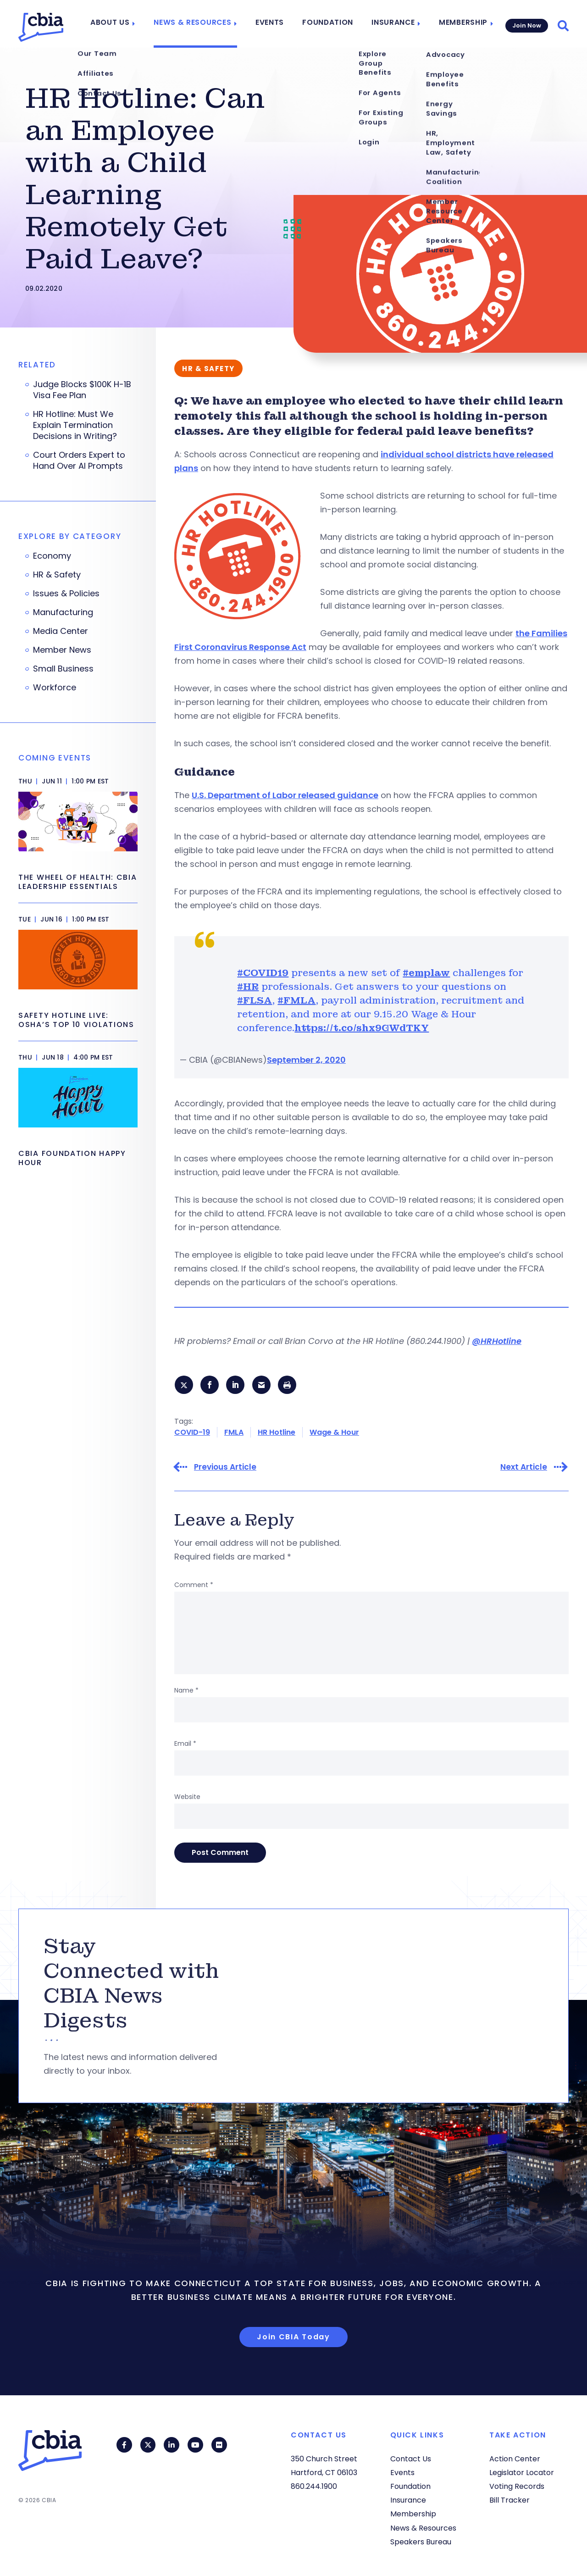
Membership (459, 23)
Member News (62, 649)
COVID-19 (192, 1432)
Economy (52, 555)
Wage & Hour (334, 1432)
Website (187, 1797)
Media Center (60, 631)
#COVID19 (262, 973)
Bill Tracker (509, 2500)
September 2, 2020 (306, 1060)
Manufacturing (63, 612)
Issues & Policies (66, 593)
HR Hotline (276, 1432)
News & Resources (202, 23)
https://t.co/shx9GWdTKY (361, 1028)
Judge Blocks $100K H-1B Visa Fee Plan (82, 390)
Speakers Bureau (420, 2542)
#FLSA (254, 1000)
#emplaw (426, 973)
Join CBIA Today (293, 2337)
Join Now (525, 23)
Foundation (330, 23)
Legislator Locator (521, 2472)
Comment (193, 1585)
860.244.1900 (314, 2486)
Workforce (54, 687)
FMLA (234, 1432)
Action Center (514, 2459)
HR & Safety (57, 574)
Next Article (523, 1467)
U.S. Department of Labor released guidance (285, 795)
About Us (124, 23)
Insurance (392, 23)
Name (186, 1690)
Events (275, 23)
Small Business (63, 668)
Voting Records (516, 2486)
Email (185, 1744)
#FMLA (296, 1000)
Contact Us (410, 2459)
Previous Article (225, 1467)
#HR (248, 987)
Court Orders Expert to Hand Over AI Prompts (79, 461)
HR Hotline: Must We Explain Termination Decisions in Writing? (75, 425)
